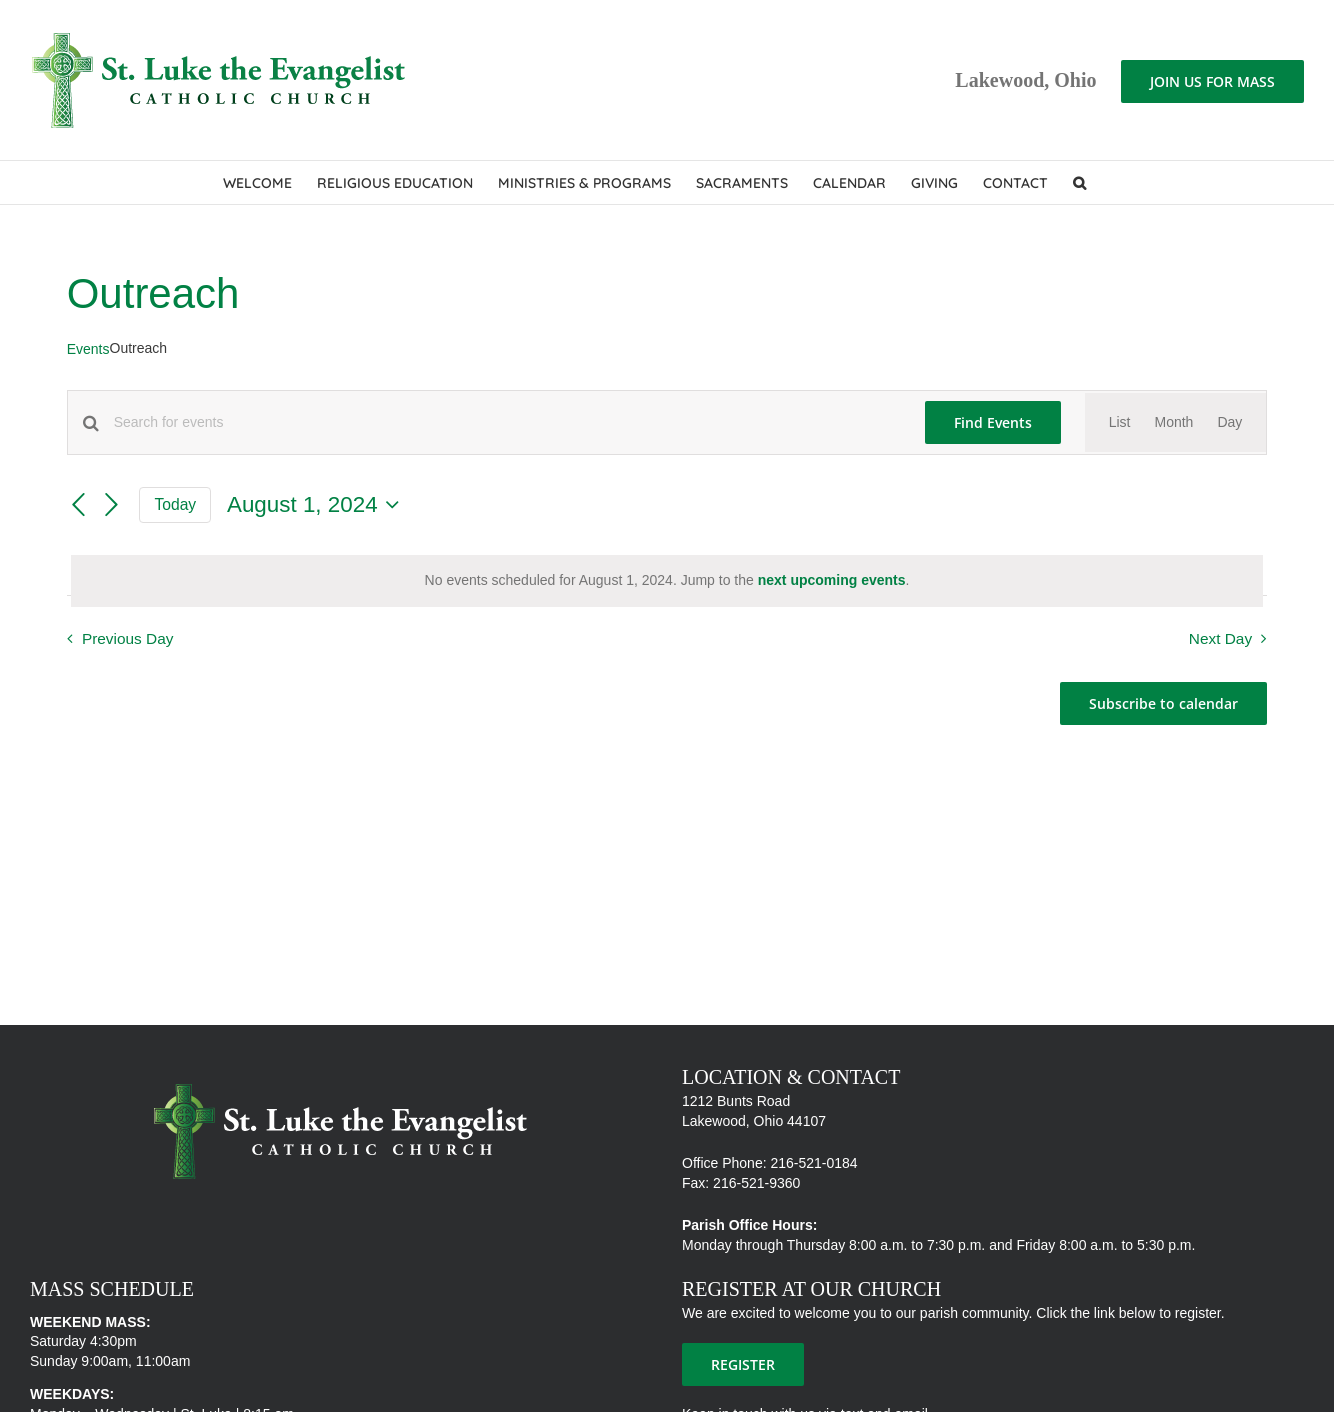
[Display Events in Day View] (1229, 423)
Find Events (993, 422)
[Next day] (112, 505)
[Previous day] (79, 505)
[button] (1079, 182)
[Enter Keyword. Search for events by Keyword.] (507, 422)
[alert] (667, 581)
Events (88, 349)
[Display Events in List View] (1120, 423)
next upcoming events (832, 580)
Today (175, 504)
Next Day (1220, 638)
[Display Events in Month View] (1173, 423)
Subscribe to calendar (1163, 703)
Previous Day (128, 638)
